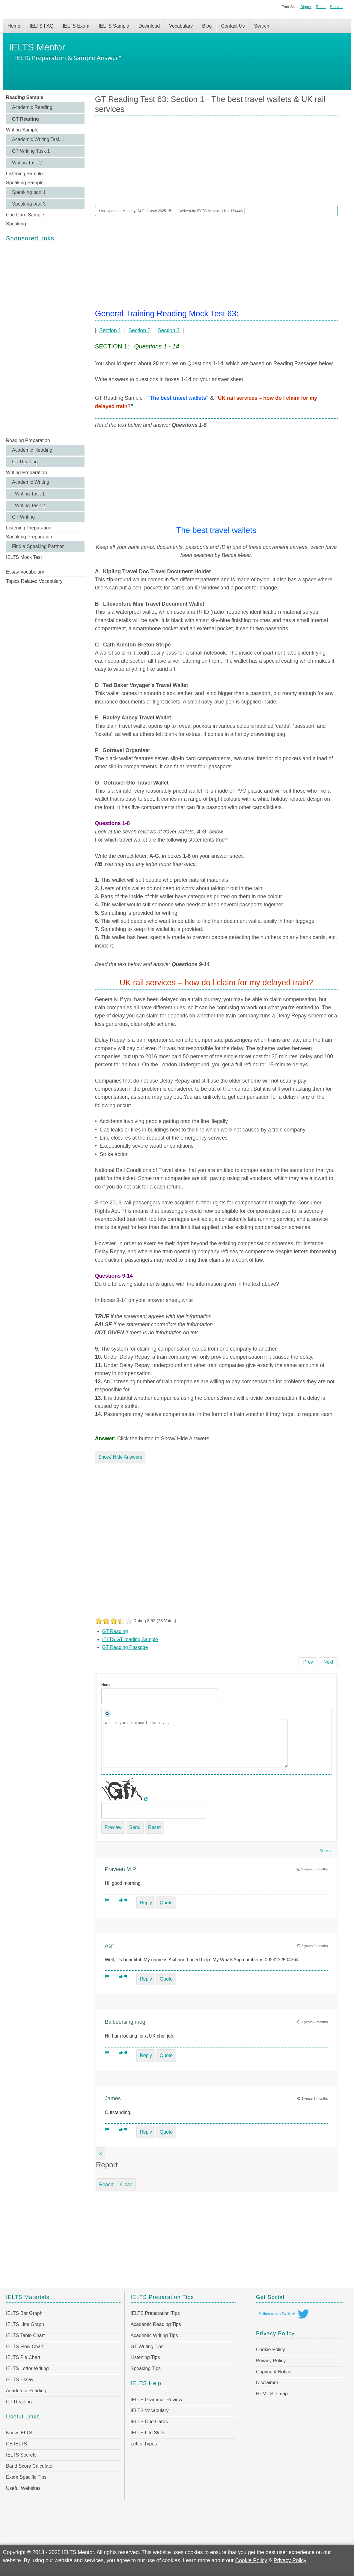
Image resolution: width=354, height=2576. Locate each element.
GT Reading (25, 119)
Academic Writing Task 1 (38, 139)
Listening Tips (145, 2357)
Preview (113, 1827)
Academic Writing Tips (154, 2335)
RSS (326, 1851)
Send (134, 1827)
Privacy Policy (271, 2360)
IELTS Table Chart (25, 2335)
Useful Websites (23, 2488)
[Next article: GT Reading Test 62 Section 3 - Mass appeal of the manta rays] (328, 1662)
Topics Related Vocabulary (34, 581)
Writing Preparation (26, 472)
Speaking (16, 223)
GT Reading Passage (125, 1647)
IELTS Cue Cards (149, 2421)
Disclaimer (267, 2382)
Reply (146, 1902)
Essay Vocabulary (25, 571)
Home (13, 26)
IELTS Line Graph (25, 2324)
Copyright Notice (273, 2371)
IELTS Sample (114, 26)
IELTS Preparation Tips (155, 2313)
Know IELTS (19, 2432)
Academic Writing (30, 482)
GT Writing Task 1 (31, 151)
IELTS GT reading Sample (130, 1639)
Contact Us (233, 26)
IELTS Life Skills (148, 2432)
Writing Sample (22, 129)
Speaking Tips (146, 2368)
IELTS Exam (76, 26)
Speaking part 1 (29, 192)
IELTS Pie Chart (23, 2357)
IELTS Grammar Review (156, 2399)
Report (106, 2184)
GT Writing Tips (147, 2346)
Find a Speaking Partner (38, 546)
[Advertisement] (45, 340)
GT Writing (23, 517)
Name (106, 1685)
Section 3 (169, 330)
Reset (321, 7)
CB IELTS (16, 2443)
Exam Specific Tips (26, 2477)
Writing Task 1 (30, 493)
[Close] (100, 2153)
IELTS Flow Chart (24, 2346)
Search (261, 26)
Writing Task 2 (27, 162)
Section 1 (110, 330)
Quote (166, 1902)
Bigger (305, 7)
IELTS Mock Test (24, 557)
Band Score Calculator (30, 2466)
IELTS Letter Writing (27, 2368)
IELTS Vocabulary (150, 2410)
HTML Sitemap (272, 2393)
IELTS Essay (19, 2379)
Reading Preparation (28, 440)
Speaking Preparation (29, 536)
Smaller (336, 7)
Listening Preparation (28, 527)
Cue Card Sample (25, 214)
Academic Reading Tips (156, 2324)
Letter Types (144, 2443)
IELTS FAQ (42, 26)
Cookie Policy (270, 2349)
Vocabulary (181, 26)
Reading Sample (24, 97)
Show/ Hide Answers (120, 1457)
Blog (207, 26)
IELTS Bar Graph (24, 2313)
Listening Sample (24, 173)
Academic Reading (32, 107)
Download (149, 26)
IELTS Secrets (21, 2454)
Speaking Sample (24, 182)
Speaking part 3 (29, 203)
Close (126, 2184)
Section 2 (139, 330)
